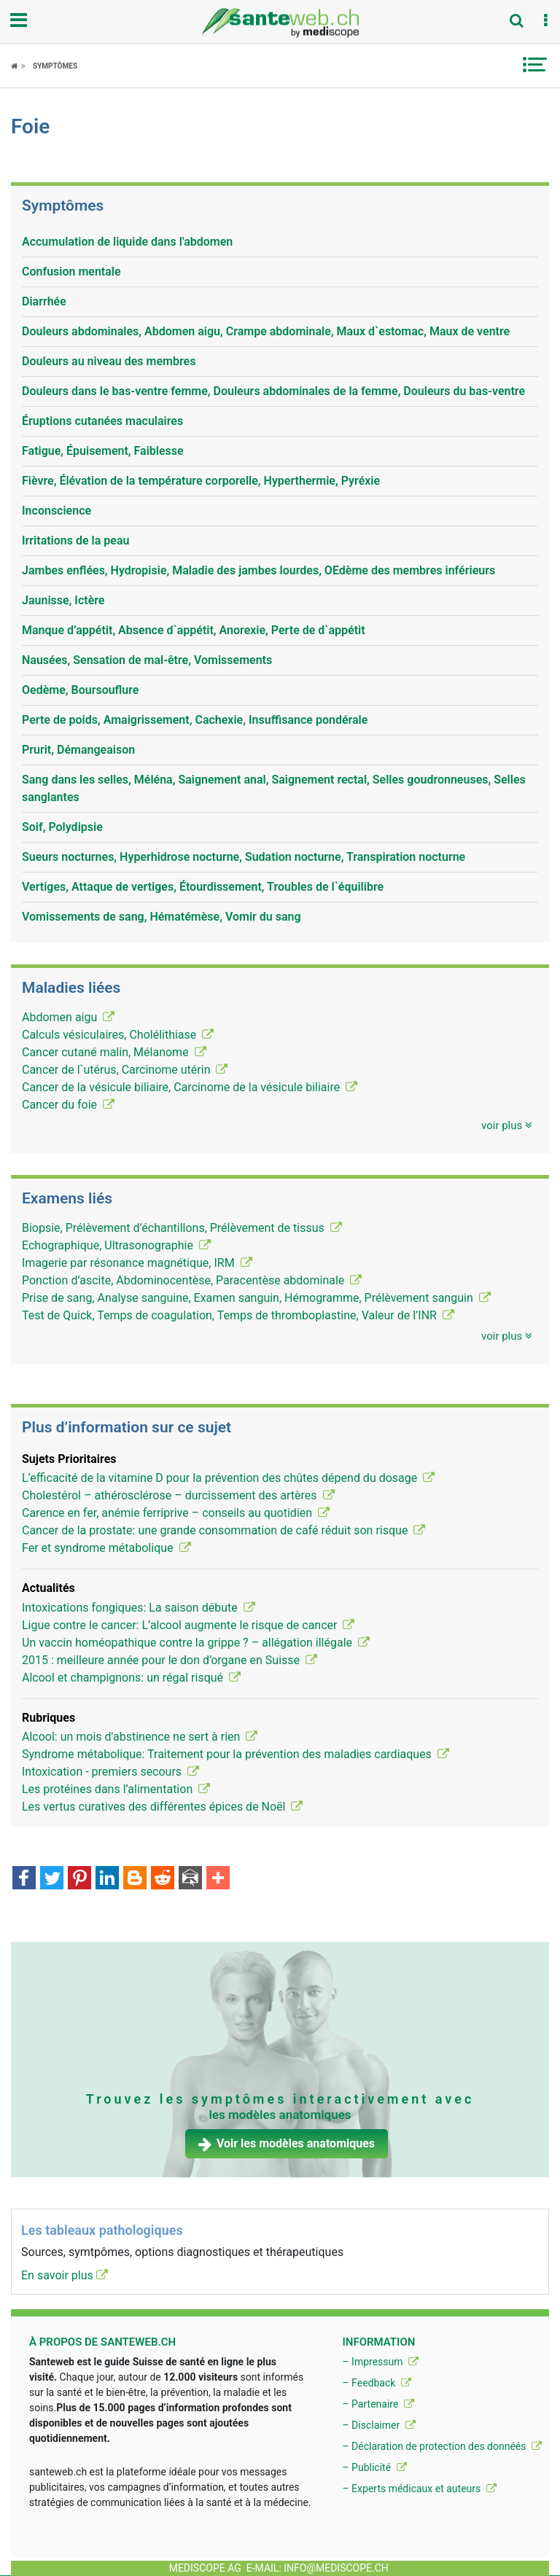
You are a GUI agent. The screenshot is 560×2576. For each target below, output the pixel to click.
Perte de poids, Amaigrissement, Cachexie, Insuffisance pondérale (195, 720)
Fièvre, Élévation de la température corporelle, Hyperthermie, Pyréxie (201, 481)
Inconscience (56, 511)
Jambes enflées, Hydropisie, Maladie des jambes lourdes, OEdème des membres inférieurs (258, 570)
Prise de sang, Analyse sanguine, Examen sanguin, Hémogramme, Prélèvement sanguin (256, 1298)
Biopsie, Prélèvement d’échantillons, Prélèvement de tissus (182, 1228)
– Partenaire (377, 2404)
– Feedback (376, 2383)
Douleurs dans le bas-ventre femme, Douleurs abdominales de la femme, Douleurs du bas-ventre (273, 391)
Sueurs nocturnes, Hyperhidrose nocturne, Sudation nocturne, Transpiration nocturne (243, 857)
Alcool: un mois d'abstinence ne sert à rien (139, 1737)
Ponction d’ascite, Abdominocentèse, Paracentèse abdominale (192, 1280)
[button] (545, 21)
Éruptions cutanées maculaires (102, 421)
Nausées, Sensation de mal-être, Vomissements (147, 660)
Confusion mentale (71, 271)
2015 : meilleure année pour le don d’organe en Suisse (169, 1660)
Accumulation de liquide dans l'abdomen (127, 242)
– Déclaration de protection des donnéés (442, 2446)
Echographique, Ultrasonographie (116, 1245)
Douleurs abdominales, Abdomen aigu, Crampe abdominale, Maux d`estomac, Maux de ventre (266, 331)
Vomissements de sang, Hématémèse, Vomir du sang (161, 917)
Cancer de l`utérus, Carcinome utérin (125, 1070)
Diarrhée (44, 301)
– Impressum (380, 2362)
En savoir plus (64, 2275)
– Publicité (374, 2467)
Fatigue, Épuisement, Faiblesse (103, 451)
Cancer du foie (68, 1105)
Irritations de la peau (75, 540)
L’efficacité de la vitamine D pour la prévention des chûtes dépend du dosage (228, 1478)
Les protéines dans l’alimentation (116, 1789)
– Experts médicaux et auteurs (419, 2488)
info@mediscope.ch (336, 2568)
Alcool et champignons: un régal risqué (131, 1678)
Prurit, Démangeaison (78, 750)
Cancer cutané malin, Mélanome (114, 1052)
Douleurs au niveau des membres (108, 361)
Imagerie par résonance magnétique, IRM (137, 1263)
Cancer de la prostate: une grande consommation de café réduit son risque (223, 1530)
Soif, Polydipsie (62, 827)
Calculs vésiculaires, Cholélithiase (118, 1035)
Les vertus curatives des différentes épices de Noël (162, 1807)
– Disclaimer (378, 2425)
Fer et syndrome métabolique (106, 1548)
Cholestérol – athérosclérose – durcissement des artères (178, 1495)
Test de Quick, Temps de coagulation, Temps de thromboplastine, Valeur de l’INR (238, 1315)
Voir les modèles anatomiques (286, 2143)
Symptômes (55, 66)
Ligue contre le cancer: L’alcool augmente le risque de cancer (188, 1625)
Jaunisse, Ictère (63, 600)
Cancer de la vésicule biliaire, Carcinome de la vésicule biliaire (189, 1087)
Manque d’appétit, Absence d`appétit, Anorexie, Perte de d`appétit (193, 630)
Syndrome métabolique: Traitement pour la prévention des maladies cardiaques (235, 1754)
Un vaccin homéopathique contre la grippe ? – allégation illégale (196, 1643)
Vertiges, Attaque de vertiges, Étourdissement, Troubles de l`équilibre (203, 887)
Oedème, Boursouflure (80, 690)
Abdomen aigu (68, 1017)
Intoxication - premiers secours (110, 1772)
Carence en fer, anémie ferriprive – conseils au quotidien (176, 1513)
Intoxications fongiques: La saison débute (138, 1608)
